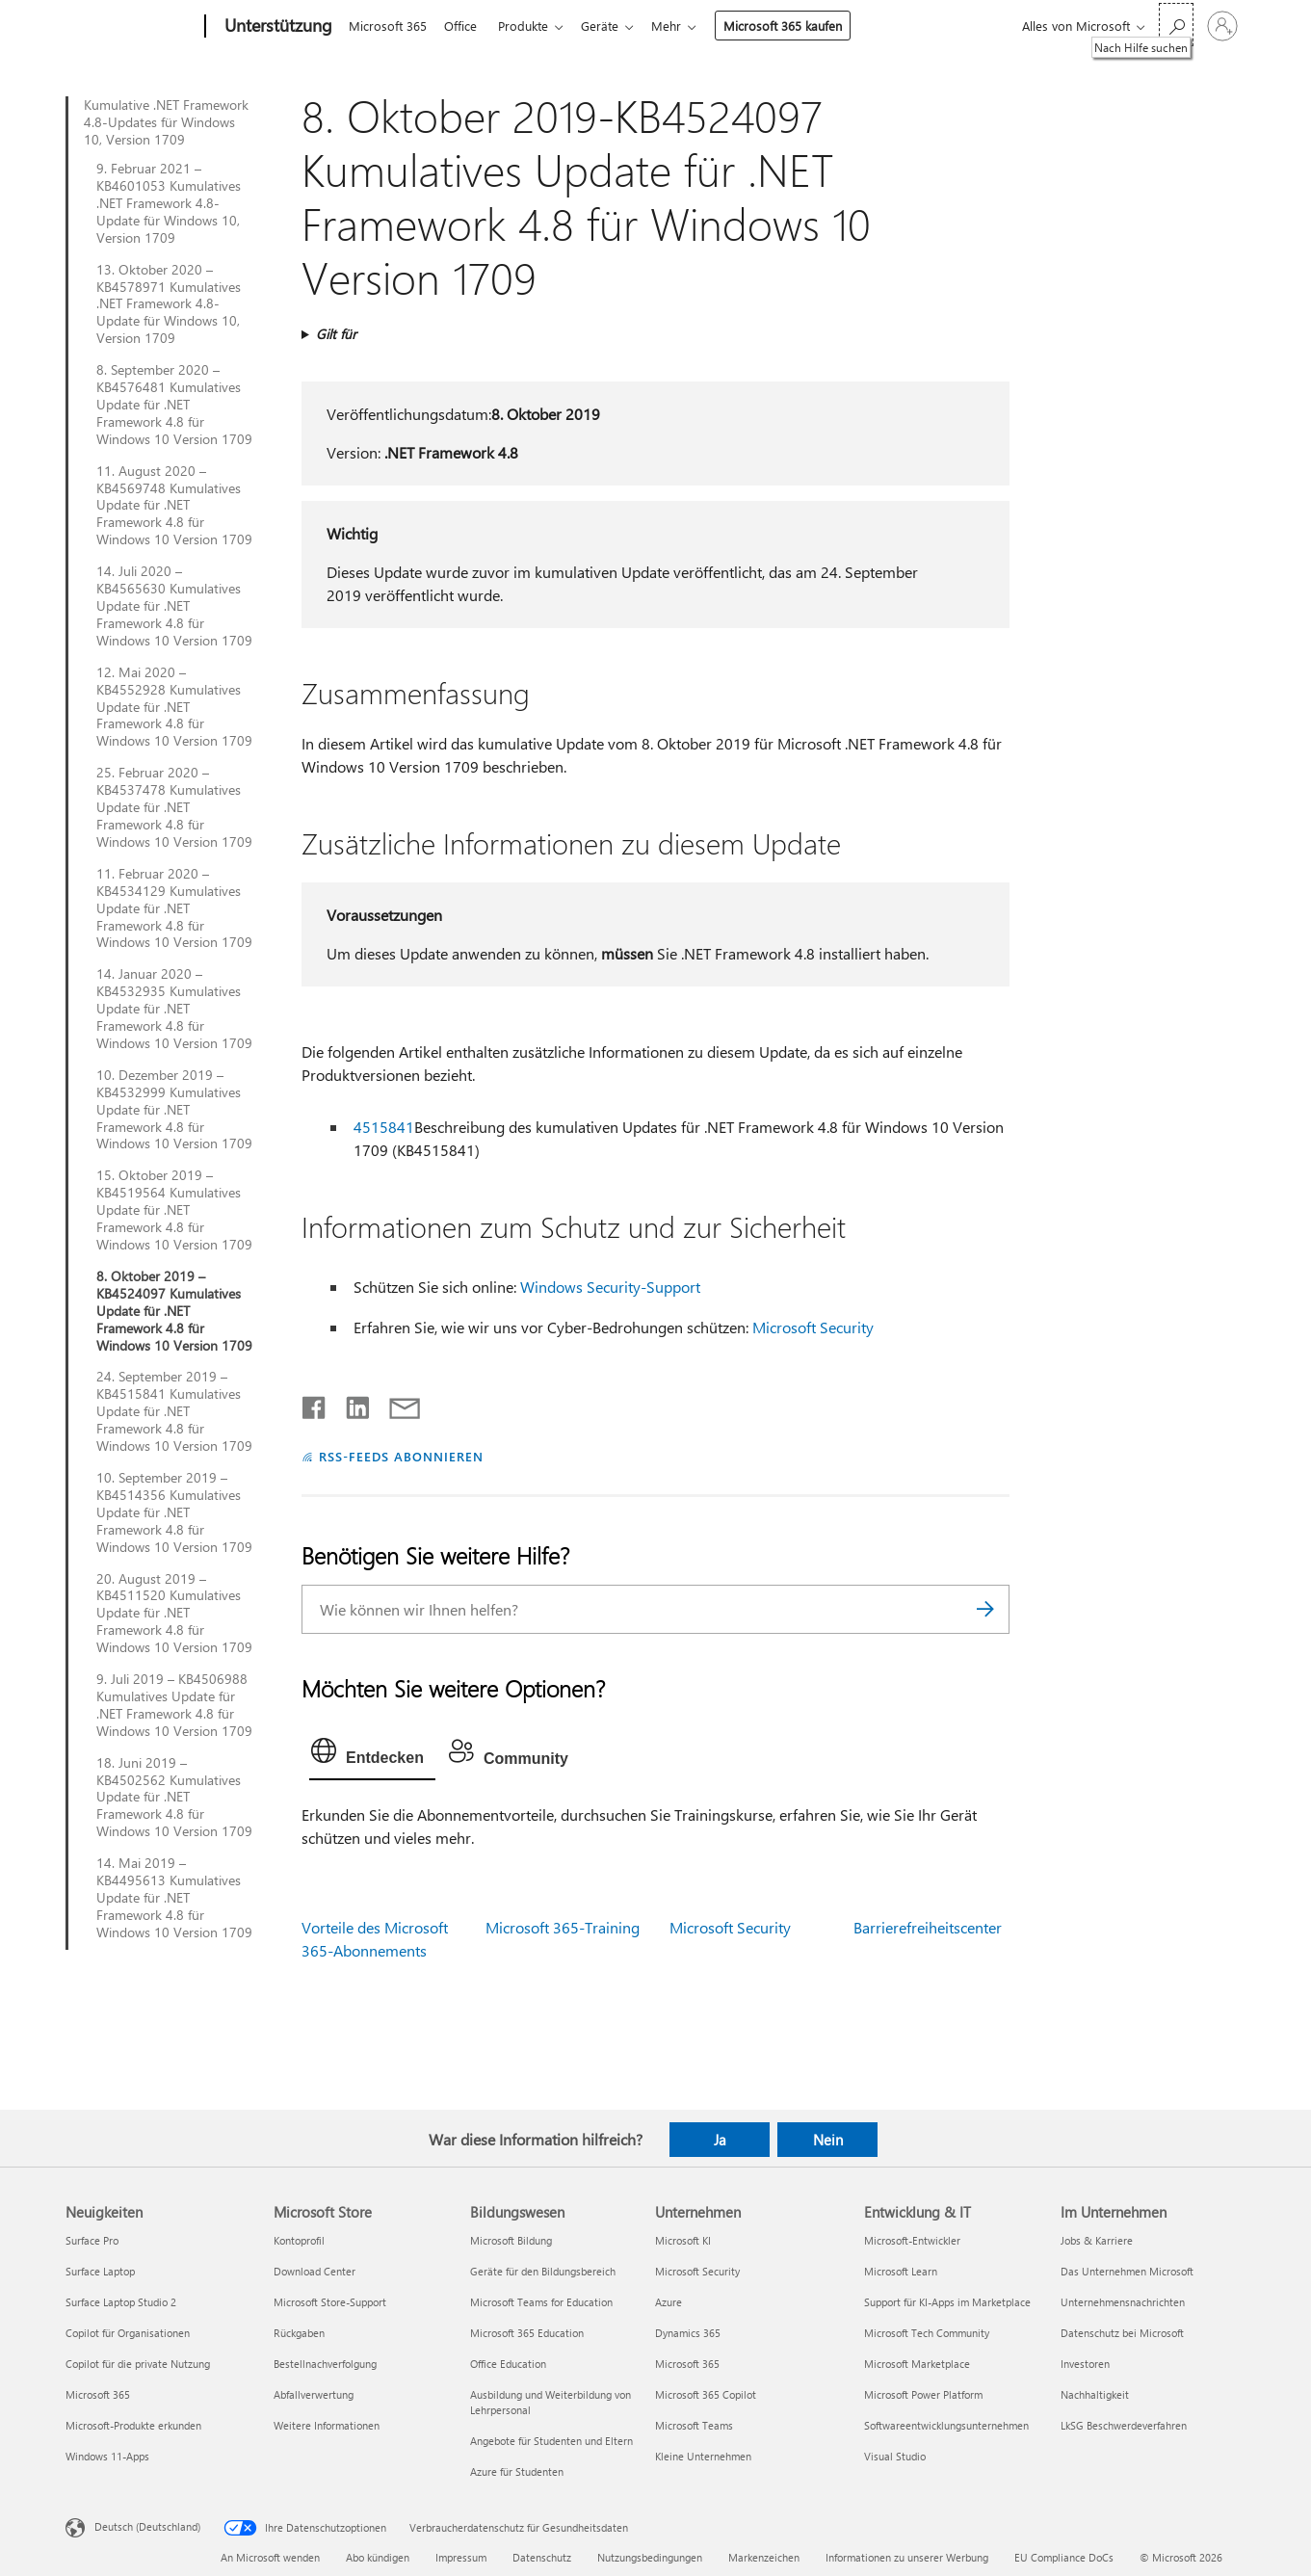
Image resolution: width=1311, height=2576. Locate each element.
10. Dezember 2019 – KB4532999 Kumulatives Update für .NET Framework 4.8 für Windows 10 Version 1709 (174, 1109)
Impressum (460, 2557)
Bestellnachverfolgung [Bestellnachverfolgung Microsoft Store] (325, 2363)
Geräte (611, 25)
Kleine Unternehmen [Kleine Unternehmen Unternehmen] (703, 2456)
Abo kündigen (377, 2557)
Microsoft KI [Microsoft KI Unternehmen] (683, 2240)
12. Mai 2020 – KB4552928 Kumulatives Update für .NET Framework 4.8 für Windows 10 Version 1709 (174, 707)
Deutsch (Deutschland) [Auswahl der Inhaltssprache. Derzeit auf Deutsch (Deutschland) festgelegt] (147, 2526)
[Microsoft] (131, 27)
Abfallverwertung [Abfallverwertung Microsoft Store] (314, 2394)
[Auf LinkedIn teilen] (350, 1403)
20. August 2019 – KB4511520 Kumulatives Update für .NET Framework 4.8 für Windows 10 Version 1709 (174, 1613)
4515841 (384, 1127)
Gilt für (336, 334)
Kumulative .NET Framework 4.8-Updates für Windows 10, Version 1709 (166, 122)
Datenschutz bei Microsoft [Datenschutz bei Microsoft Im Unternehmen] (1122, 2333)
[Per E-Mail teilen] (396, 1403)
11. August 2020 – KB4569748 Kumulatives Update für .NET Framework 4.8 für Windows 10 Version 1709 (174, 505)
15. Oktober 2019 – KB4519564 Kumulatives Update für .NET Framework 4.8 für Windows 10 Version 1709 (174, 1210)
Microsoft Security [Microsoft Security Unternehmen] (697, 2271)
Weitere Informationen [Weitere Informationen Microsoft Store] (327, 2425)
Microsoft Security (813, 1327)
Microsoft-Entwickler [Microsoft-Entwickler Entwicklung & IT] (912, 2240)
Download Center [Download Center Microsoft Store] (314, 2271)
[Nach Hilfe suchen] (1176, 24)
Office (464, 25)
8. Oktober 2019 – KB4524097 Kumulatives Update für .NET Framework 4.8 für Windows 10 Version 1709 (174, 1311)
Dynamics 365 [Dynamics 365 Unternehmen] (688, 2333)
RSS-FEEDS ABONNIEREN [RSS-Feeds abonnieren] (401, 1456)
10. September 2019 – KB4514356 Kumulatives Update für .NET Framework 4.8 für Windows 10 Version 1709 (174, 1512)
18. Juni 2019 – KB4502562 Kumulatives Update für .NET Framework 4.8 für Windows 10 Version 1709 (174, 1797)
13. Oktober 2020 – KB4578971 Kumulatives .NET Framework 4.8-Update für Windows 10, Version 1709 (168, 304)
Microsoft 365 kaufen (798, 25)
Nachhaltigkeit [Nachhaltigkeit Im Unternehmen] (1095, 2394)
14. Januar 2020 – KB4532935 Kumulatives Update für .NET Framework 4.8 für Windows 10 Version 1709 (174, 1008)
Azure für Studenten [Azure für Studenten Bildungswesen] (517, 2471)
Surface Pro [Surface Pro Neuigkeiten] (92, 2240)
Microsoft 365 (388, 25)
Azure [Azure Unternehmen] (668, 2302)
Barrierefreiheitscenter (927, 1927)
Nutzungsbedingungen (649, 2557)
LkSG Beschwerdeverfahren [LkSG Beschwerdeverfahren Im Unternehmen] (1124, 2425)
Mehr (681, 25)
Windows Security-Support (610, 1286)
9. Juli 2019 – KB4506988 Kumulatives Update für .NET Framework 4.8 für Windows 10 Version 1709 (174, 1705)
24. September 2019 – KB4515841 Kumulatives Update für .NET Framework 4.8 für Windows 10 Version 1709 (174, 1411)
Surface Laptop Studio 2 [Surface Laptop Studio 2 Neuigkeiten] (121, 2302)
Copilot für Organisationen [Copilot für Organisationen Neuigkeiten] (128, 2333)
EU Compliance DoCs (1064, 2557)
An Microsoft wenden (270, 2557)
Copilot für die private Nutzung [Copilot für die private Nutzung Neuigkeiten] (138, 2363)
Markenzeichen (764, 2557)
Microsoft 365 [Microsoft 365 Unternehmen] (687, 2363)
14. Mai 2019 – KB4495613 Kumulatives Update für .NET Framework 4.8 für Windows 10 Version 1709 (174, 1897)
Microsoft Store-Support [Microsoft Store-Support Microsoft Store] (330, 2302)
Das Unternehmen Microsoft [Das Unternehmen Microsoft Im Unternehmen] (1127, 2271)
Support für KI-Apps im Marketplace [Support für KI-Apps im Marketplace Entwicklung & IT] (947, 2302)
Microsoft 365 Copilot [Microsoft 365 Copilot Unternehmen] (705, 2394)
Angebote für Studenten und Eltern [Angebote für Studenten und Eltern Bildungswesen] (551, 2440)
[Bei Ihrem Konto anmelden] (1222, 26)
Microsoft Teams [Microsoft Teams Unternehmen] (694, 2425)
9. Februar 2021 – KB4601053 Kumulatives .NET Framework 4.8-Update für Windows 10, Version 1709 (168, 203)
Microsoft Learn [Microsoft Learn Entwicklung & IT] (900, 2271)
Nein (828, 2139)
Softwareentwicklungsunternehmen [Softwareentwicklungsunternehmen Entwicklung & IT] (946, 2425)
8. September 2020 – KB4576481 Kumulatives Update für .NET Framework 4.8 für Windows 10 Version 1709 (174, 404)
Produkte (531, 25)
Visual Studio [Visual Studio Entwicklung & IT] (895, 2456)
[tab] (372, 1755)
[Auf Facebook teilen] (315, 1403)
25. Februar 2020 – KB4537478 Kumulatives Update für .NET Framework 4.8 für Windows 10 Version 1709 (174, 807)
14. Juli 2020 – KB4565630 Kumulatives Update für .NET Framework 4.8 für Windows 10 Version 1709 (174, 606)
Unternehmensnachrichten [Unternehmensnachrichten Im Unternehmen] (1123, 2302)
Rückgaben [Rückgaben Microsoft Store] (299, 2333)
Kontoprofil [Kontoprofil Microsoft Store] (299, 2240)
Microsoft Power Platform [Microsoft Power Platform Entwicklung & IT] (923, 2394)
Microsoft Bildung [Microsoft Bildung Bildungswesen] (511, 2240)
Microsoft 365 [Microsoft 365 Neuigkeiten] (98, 2394)
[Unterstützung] (276, 27)
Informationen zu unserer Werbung (907, 2557)
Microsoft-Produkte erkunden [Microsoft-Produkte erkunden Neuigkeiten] (133, 2425)
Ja (720, 2139)
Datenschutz (541, 2557)
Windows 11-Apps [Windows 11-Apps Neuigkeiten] (107, 2456)
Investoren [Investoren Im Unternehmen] (1085, 2363)
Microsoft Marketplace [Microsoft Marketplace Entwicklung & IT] (917, 2363)
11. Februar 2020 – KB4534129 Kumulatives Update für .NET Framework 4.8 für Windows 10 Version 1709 (174, 908)
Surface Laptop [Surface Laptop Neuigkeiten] (100, 2271)
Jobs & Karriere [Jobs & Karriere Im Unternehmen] (1097, 2240)
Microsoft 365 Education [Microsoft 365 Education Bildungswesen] (527, 2333)
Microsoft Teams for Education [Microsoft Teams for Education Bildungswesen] (541, 2302)
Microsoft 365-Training (562, 1927)
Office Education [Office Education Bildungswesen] (508, 2363)
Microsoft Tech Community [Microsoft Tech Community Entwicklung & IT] (926, 2333)
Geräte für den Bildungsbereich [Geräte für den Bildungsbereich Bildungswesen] (543, 2271)
